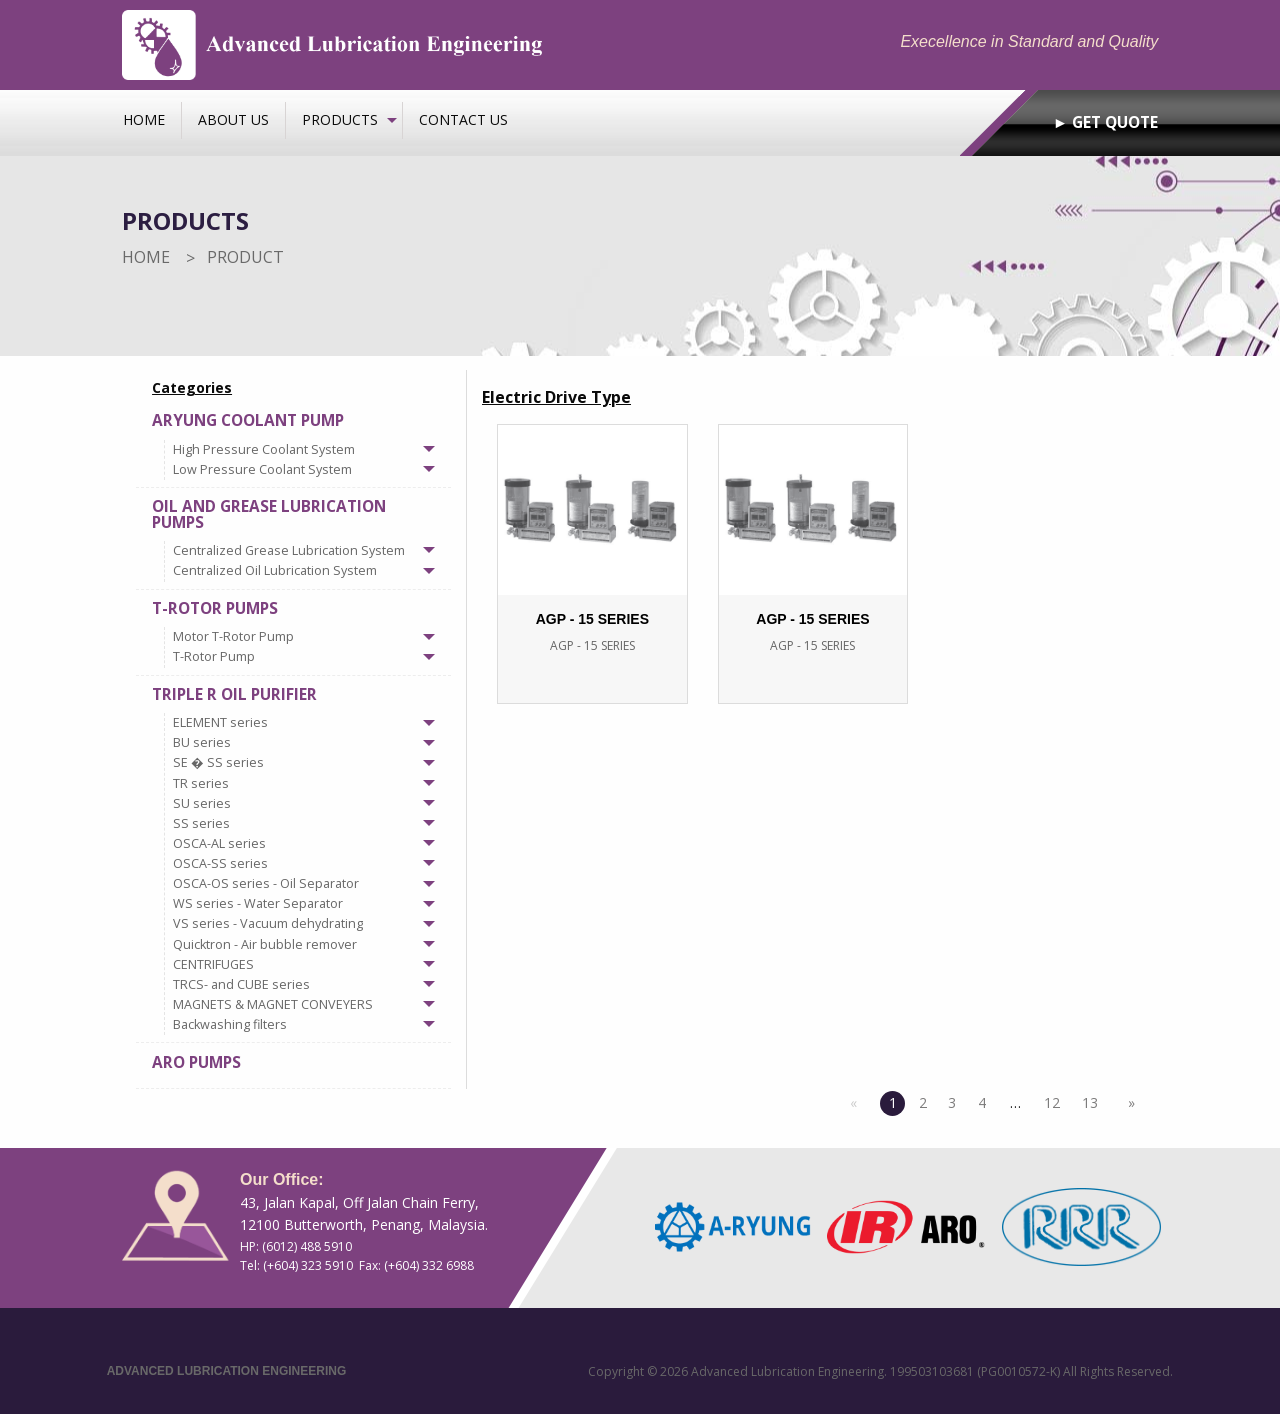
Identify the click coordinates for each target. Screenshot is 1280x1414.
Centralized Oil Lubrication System (275, 570)
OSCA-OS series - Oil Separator (266, 883)
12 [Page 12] (1052, 1102)
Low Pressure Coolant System (262, 469)
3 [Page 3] (952, 1102)
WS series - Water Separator (258, 903)
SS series (201, 823)
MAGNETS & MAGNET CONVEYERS (273, 1004)
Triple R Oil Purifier (234, 694)
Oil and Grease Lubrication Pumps (269, 514)
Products (340, 119)
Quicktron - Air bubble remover (265, 944)
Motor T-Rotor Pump (233, 636)
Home (144, 119)
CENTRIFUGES (213, 964)
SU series (202, 803)
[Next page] (1127, 1103)
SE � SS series (218, 762)
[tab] (293, 445)
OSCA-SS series (220, 863)
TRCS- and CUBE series (241, 984)
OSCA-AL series (219, 843)
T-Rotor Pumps (215, 608)
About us (233, 119)
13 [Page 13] (1090, 1102)
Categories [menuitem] (192, 387)
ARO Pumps (196, 1062)
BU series (202, 742)
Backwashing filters (230, 1024)
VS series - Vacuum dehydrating (268, 923)
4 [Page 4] (982, 1102)
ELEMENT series (220, 722)
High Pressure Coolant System (264, 449)
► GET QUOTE (1105, 122)
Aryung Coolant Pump (248, 420)
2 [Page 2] (923, 1102)
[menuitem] (144, 120)
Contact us (463, 119)
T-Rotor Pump (214, 656)
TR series (201, 783)
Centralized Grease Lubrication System (289, 550)
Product (245, 257)
